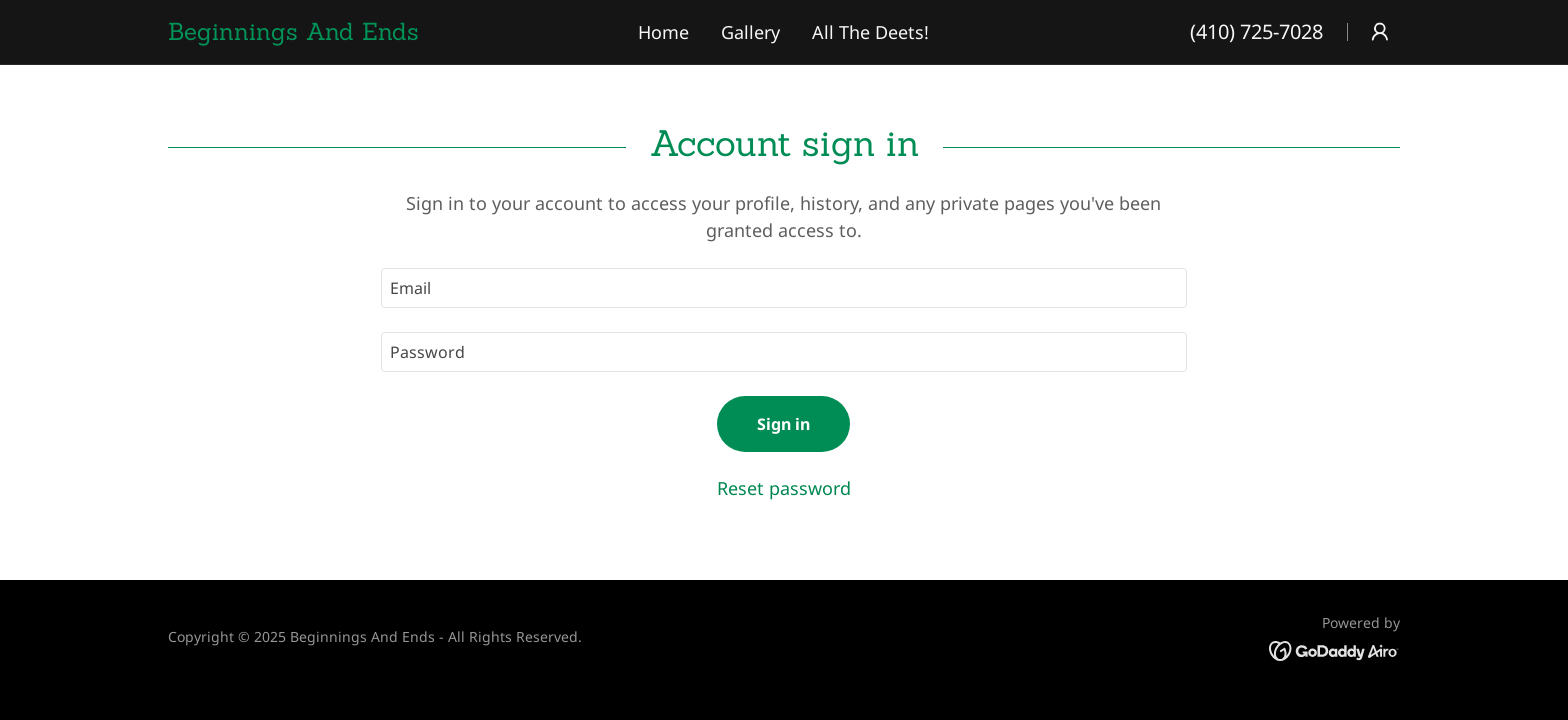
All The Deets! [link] (870, 32)
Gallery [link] (750, 32)
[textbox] (783, 288)
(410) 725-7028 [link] (1256, 31)
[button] (1380, 32)
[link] (353, 33)
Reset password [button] (784, 488)
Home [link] (663, 32)
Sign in (783, 424)
